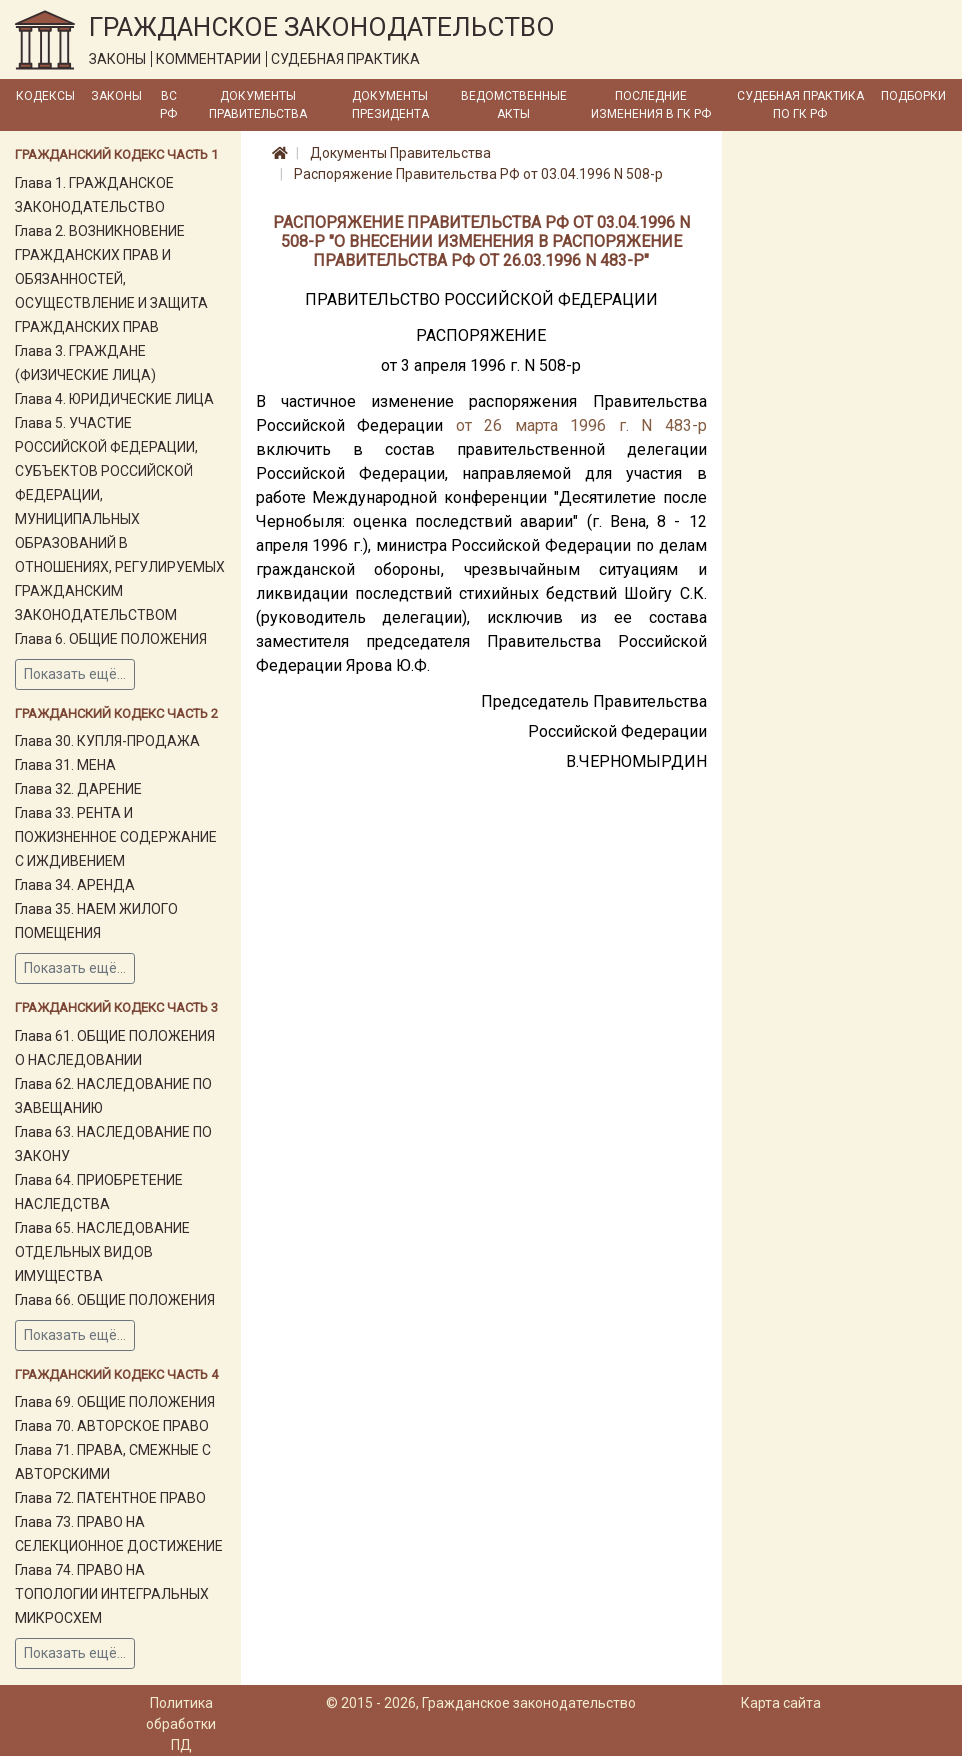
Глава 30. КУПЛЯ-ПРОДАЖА (107, 741)
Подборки (913, 96)
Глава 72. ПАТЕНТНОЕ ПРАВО (110, 1498)
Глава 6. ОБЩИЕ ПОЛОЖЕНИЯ (111, 639)
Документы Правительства (258, 105)
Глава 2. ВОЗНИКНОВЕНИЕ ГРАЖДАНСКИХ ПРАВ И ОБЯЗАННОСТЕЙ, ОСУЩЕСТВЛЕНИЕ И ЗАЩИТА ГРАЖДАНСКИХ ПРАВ (111, 279)
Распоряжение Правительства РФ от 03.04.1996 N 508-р (478, 174)
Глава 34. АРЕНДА (75, 885)
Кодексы (45, 96)
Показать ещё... (75, 674)
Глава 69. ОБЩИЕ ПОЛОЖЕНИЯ (115, 1402)
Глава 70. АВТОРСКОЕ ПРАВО (112, 1426)
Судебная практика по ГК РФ (800, 105)
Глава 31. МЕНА (65, 765)
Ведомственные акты (514, 105)
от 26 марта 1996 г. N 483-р (581, 425)
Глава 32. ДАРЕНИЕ (78, 789)
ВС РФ (168, 105)
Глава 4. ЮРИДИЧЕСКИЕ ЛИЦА (114, 399)
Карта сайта (781, 1703)
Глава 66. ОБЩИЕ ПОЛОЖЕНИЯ (115, 1300)
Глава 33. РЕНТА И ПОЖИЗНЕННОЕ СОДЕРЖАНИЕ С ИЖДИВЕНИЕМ (116, 837)
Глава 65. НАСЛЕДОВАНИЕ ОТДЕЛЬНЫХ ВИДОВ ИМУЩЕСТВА (102, 1252)
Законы (116, 96)
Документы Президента (390, 105)
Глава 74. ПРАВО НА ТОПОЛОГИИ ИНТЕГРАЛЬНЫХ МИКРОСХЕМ (112, 1594)
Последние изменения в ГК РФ (651, 105)
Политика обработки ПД (181, 1724)
